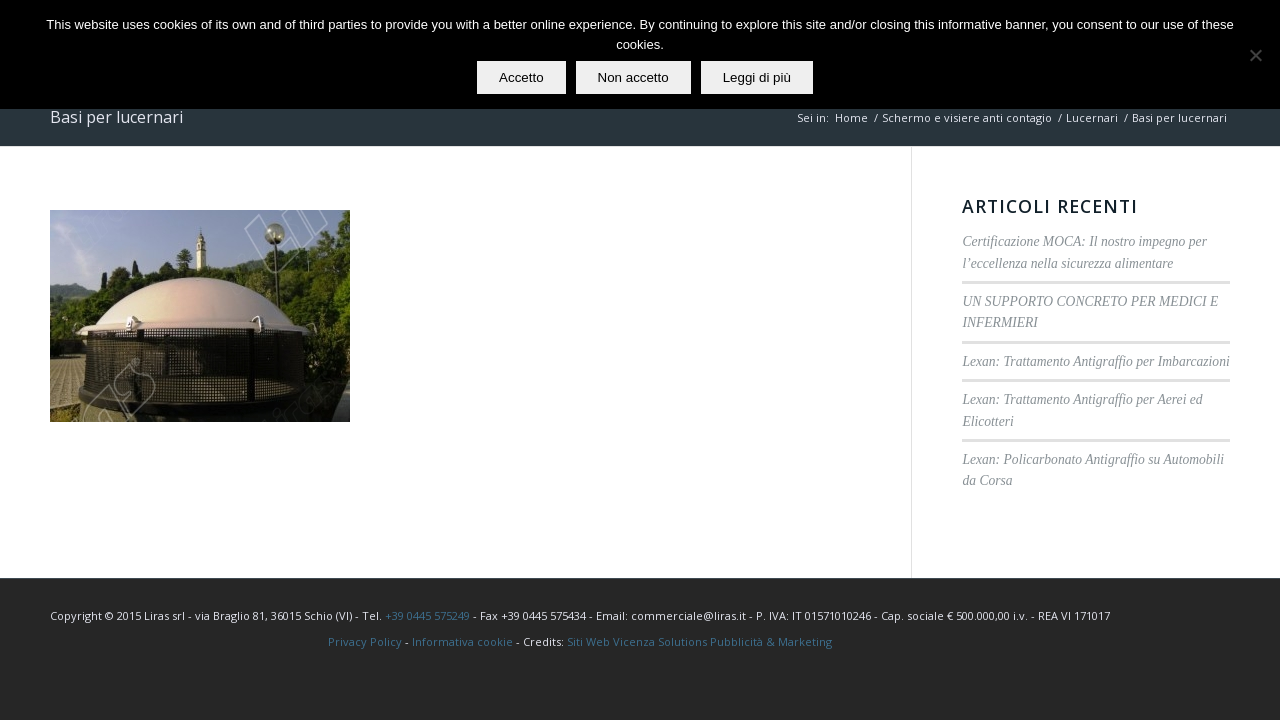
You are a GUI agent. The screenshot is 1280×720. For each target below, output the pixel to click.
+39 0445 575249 (427, 615)
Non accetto (633, 77)
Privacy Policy (365, 641)
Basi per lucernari (116, 117)
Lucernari (1092, 117)
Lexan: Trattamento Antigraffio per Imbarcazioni (1095, 361)
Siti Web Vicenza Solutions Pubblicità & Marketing (699, 641)
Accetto (521, 77)
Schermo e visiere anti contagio (967, 117)
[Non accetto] (1255, 55)
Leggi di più (757, 77)
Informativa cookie (462, 641)
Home (851, 117)
